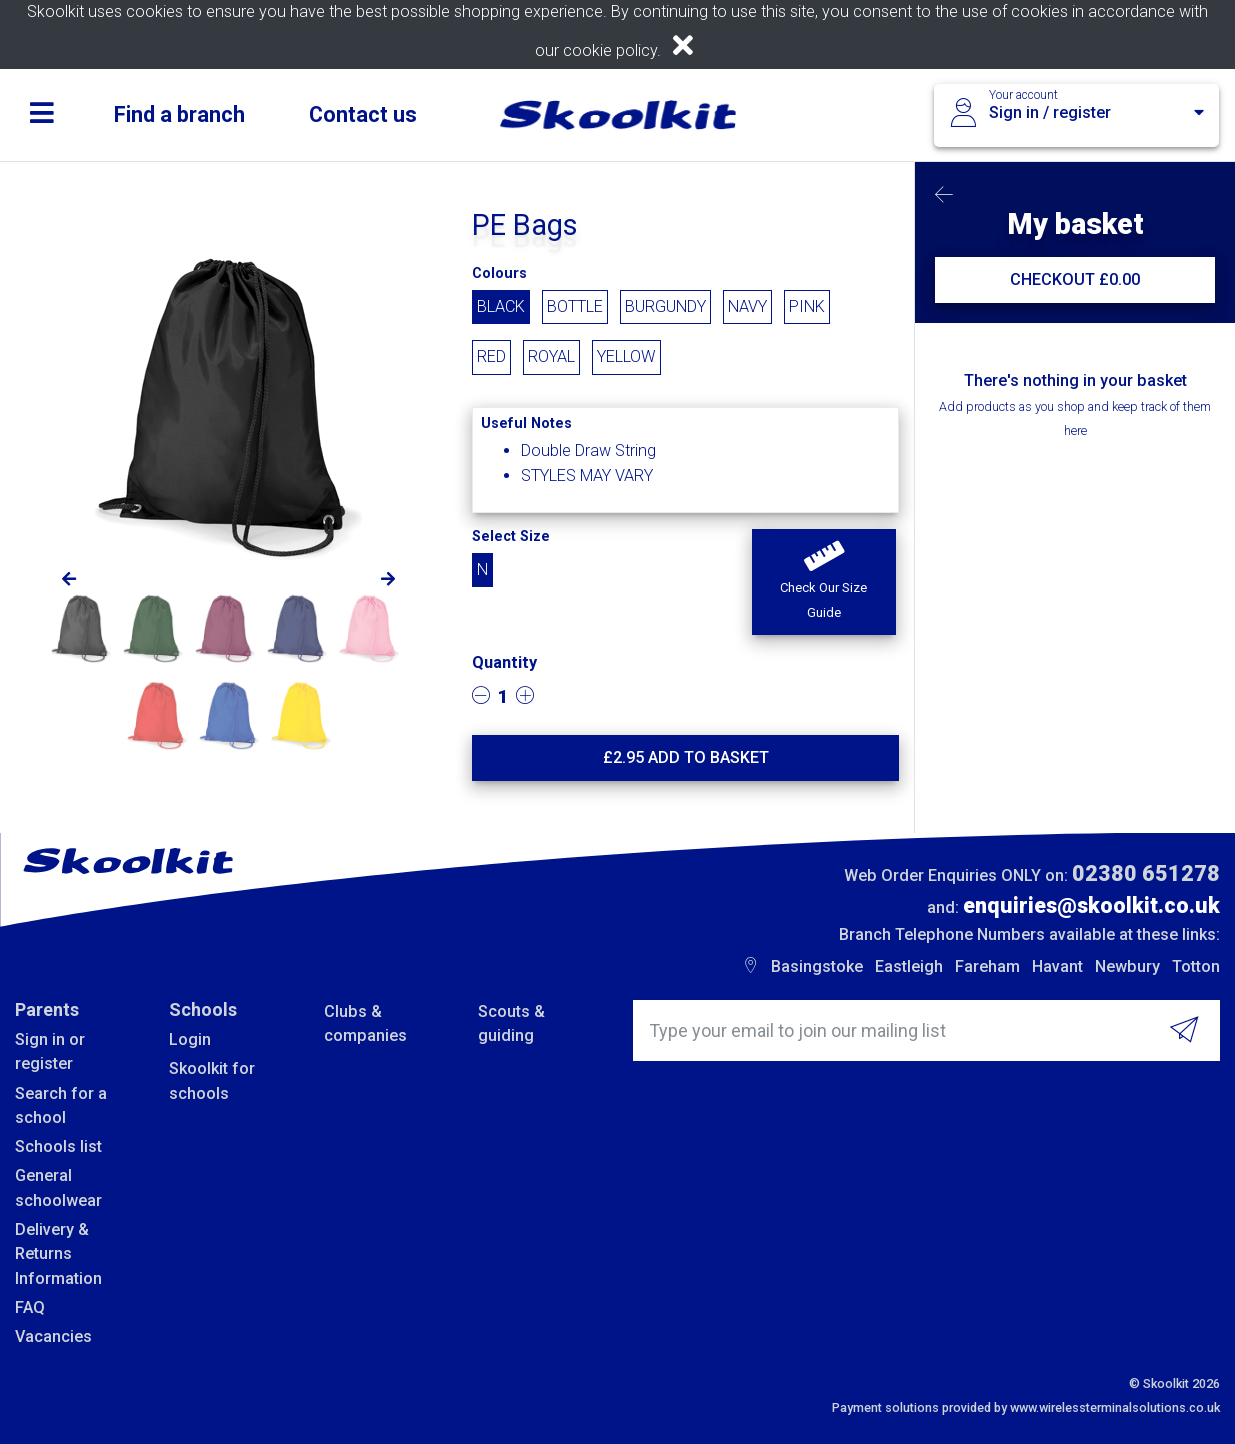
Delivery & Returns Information (58, 1254)
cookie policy (610, 50)
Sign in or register (50, 1051)
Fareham (987, 966)
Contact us (363, 114)
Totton (1196, 966)
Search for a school (61, 1105)
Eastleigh (909, 966)
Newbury (1127, 966)
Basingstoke (817, 966)
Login (190, 1039)
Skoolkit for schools (212, 1080)
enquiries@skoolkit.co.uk (1091, 905)
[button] (824, 582)
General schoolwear (58, 1187)
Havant (1057, 966)
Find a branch (179, 114)
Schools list (58, 1146)
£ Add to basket (686, 757)
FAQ (30, 1307)
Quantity (504, 662)
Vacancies (53, 1336)
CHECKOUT (1075, 279)
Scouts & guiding (511, 1023)
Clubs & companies (365, 1023)
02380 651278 (1146, 873)
